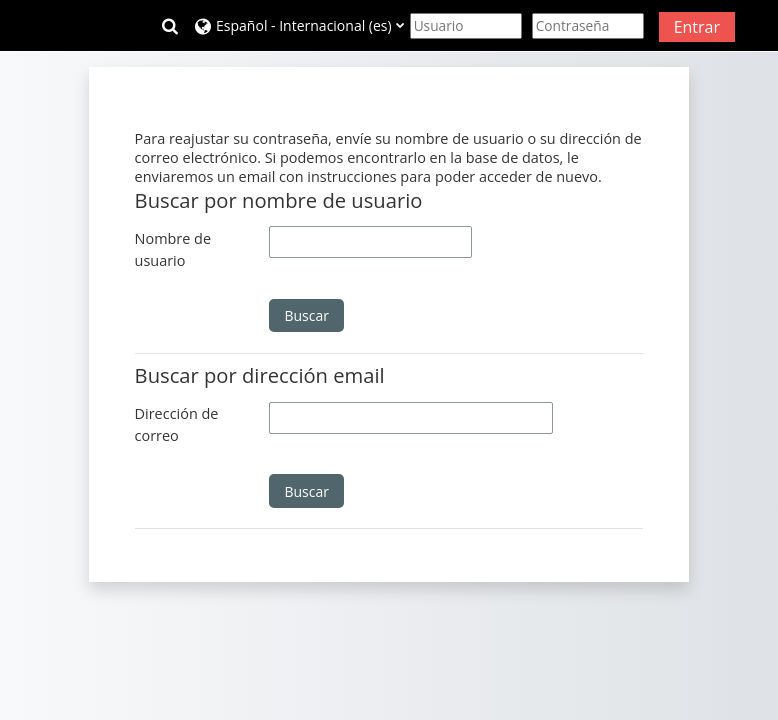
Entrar (697, 27)
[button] (170, 26)
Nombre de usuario (173, 249)
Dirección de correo (177, 424)
